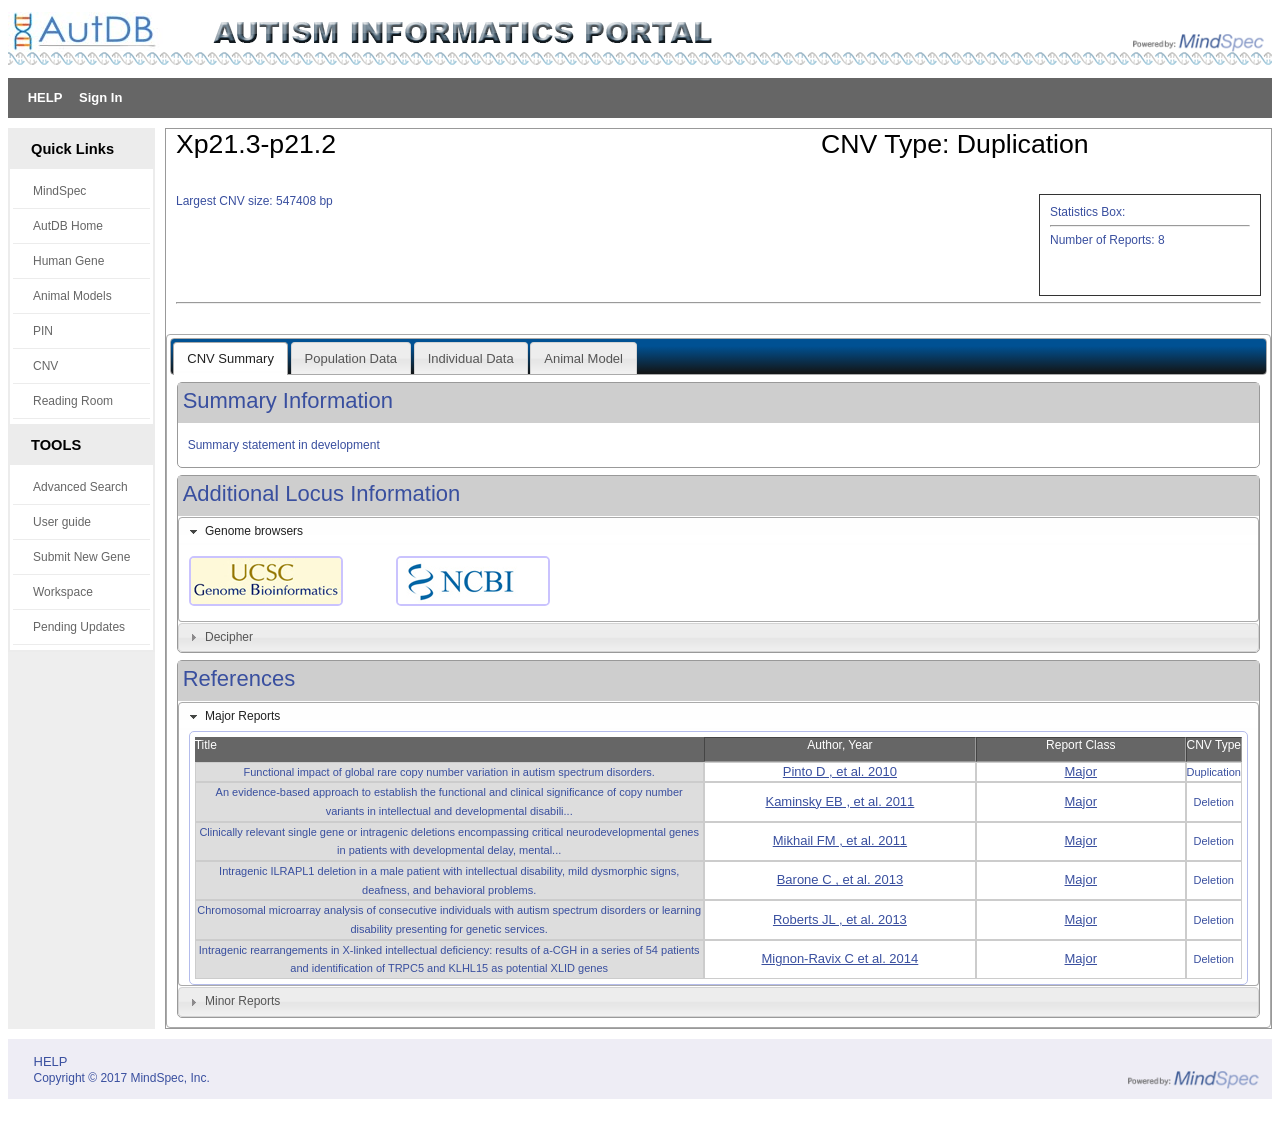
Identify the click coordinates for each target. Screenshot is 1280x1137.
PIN (43, 331)
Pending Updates (79, 627)
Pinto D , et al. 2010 (840, 771)
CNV (45, 366)
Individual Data (471, 358)
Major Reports (242, 716)
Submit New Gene (81, 557)
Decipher (229, 637)
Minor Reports (242, 1001)
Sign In (100, 97)
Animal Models (72, 296)
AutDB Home (68, 226)
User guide (62, 522)
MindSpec (59, 191)
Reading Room (73, 401)
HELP (45, 97)
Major (1081, 771)
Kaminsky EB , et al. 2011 (839, 801)
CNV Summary (230, 358)
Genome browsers (254, 531)
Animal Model (583, 358)
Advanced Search (80, 487)
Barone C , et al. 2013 (840, 879)
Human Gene (68, 261)
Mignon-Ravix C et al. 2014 (839, 958)
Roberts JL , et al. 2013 (840, 919)
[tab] (719, 532)
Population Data (351, 358)
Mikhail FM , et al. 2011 (840, 840)
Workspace (63, 592)
